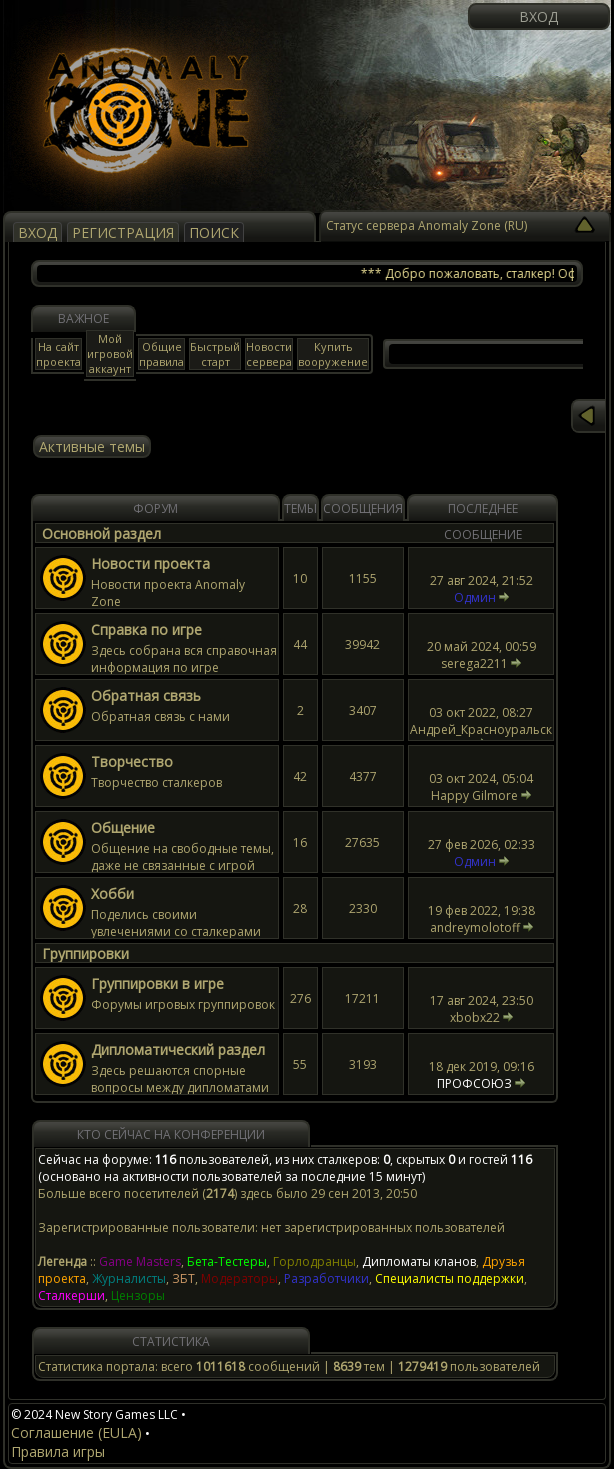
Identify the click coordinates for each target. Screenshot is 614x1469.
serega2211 (474, 663)
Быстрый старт (215, 354)
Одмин (475, 597)
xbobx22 (475, 1017)
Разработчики (326, 1278)
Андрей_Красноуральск (481, 729)
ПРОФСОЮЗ (474, 1083)
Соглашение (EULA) (76, 1432)
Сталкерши (71, 1295)
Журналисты (129, 1278)
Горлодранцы (314, 1261)
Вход (538, 16)
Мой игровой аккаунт (110, 353)
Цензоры (138, 1295)
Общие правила (161, 354)
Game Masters (140, 1261)
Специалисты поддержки (449, 1278)
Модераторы (239, 1278)
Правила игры (58, 1451)
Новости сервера (269, 354)
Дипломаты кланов (419, 1261)
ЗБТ (183, 1278)
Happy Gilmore (474, 795)
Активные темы (92, 446)
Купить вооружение (333, 354)
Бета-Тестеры (227, 1261)
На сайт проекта (58, 354)
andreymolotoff (475, 927)
